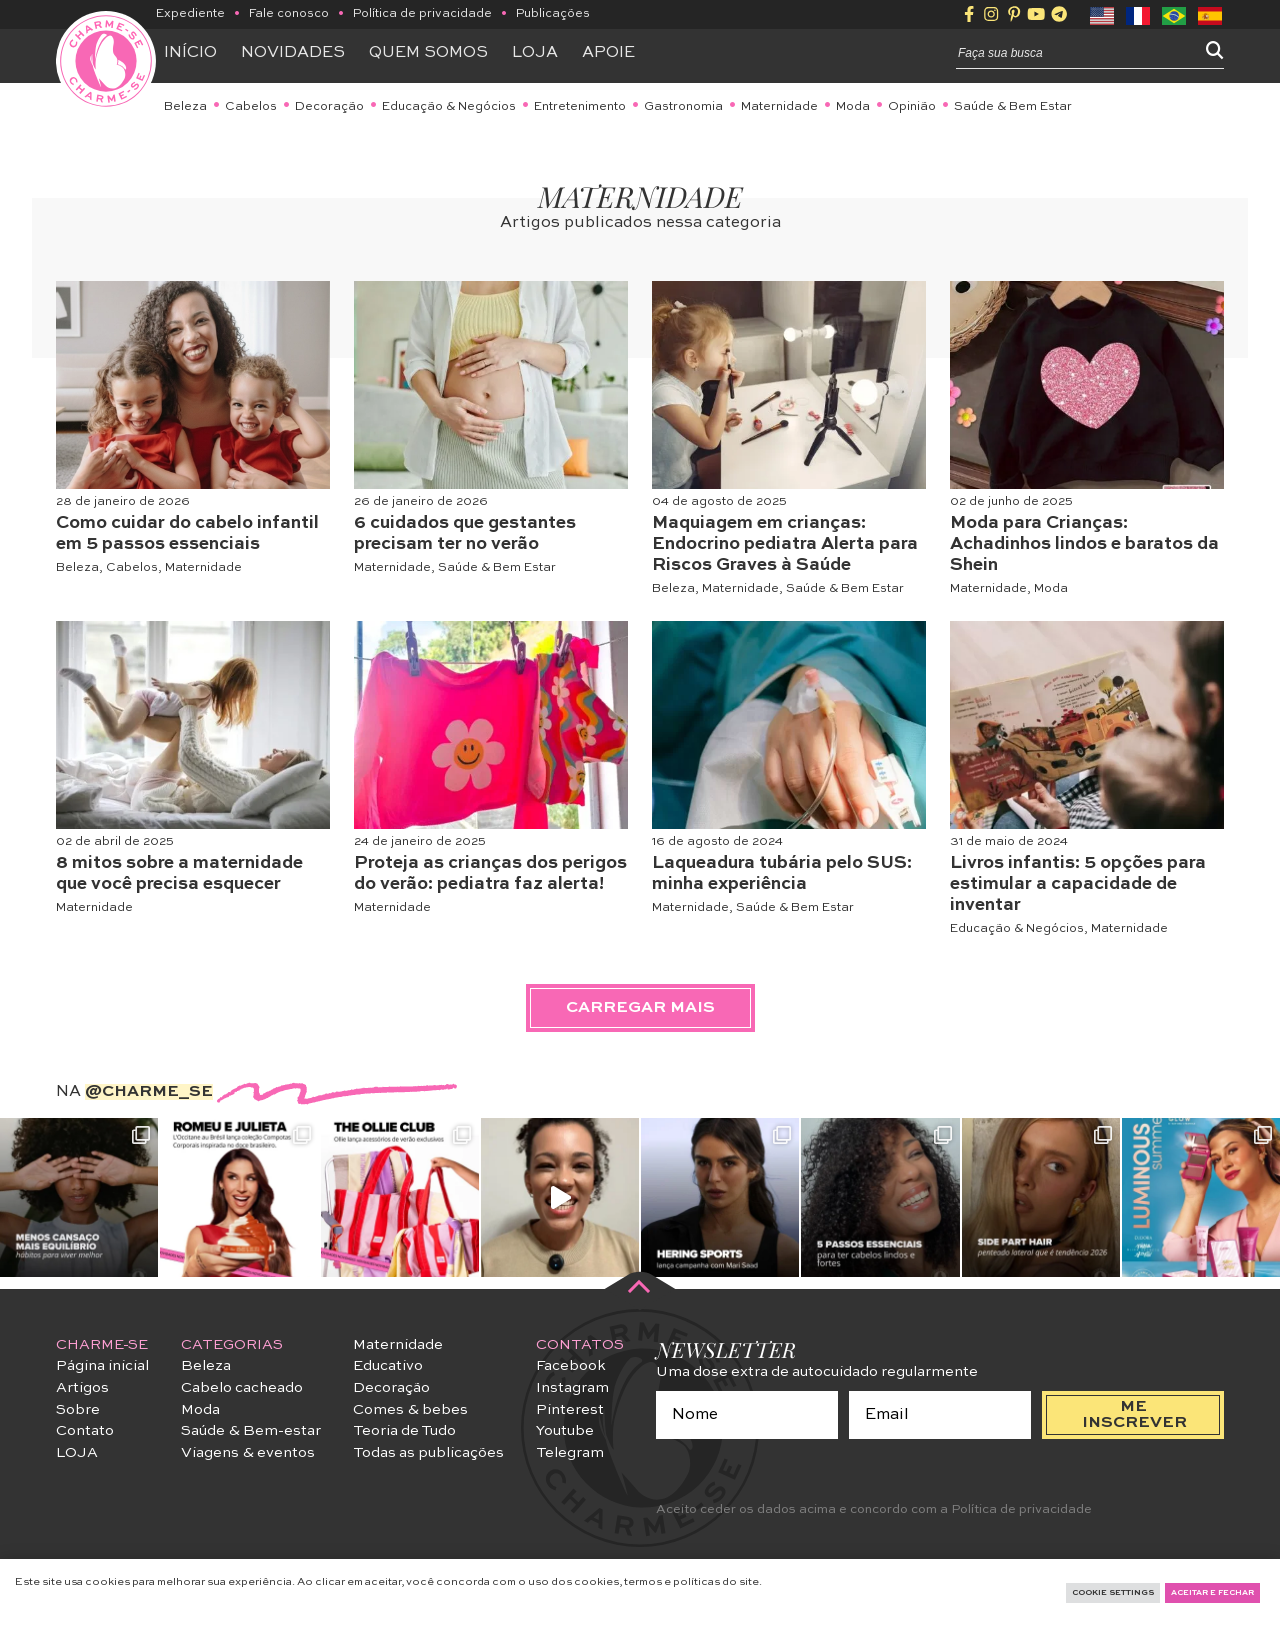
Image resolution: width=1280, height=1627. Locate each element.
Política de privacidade (422, 14)
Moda (853, 107)
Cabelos (251, 107)
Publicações (553, 14)
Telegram (570, 1453)
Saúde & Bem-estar (251, 1431)
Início (190, 53)
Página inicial (102, 1366)
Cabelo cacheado (242, 1388)
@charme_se (149, 1092)
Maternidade (779, 107)
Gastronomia (683, 107)
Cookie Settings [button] (1113, 1593)
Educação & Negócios (449, 107)
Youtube (565, 1431)
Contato (85, 1431)
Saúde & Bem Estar (1013, 107)
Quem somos (428, 53)
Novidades (293, 53)
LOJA (77, 1453)
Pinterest (570, 1410)
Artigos (82, 1388)
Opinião (912, 107)
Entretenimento (580, 107)
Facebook (571, 1366)
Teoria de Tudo (404, 1431)
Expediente (190, 14)
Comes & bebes (410, 1410)
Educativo (388, 1366)
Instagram (572, 1388)
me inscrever (1134, 1415)
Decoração (329, 107)
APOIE (608, 53)
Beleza (185, 107)
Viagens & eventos (248, 1453)
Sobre (78, 1410)
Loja (535, 53)
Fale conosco (289, 14)
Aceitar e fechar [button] (1212, 1593)
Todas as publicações (428, 1453)
